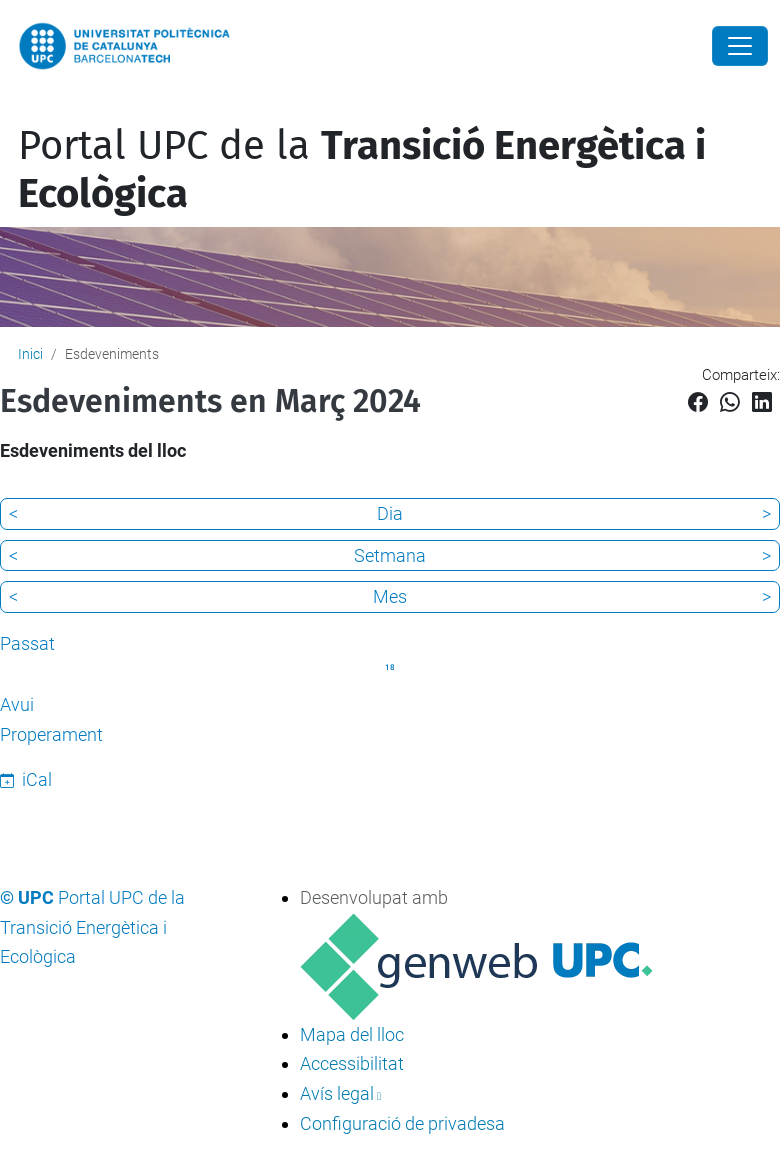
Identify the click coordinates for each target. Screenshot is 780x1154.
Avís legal (337, 1093)
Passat (27, 643)
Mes (390, 596)
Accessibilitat (352, 1063)
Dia (390, 513)
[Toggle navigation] (13, 108)
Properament (51, 734)
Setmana (390, 555)
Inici (30, 354)
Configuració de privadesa (402, 1123)
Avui (17, 704)
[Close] (740, 46)
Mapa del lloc (352, 1034)
